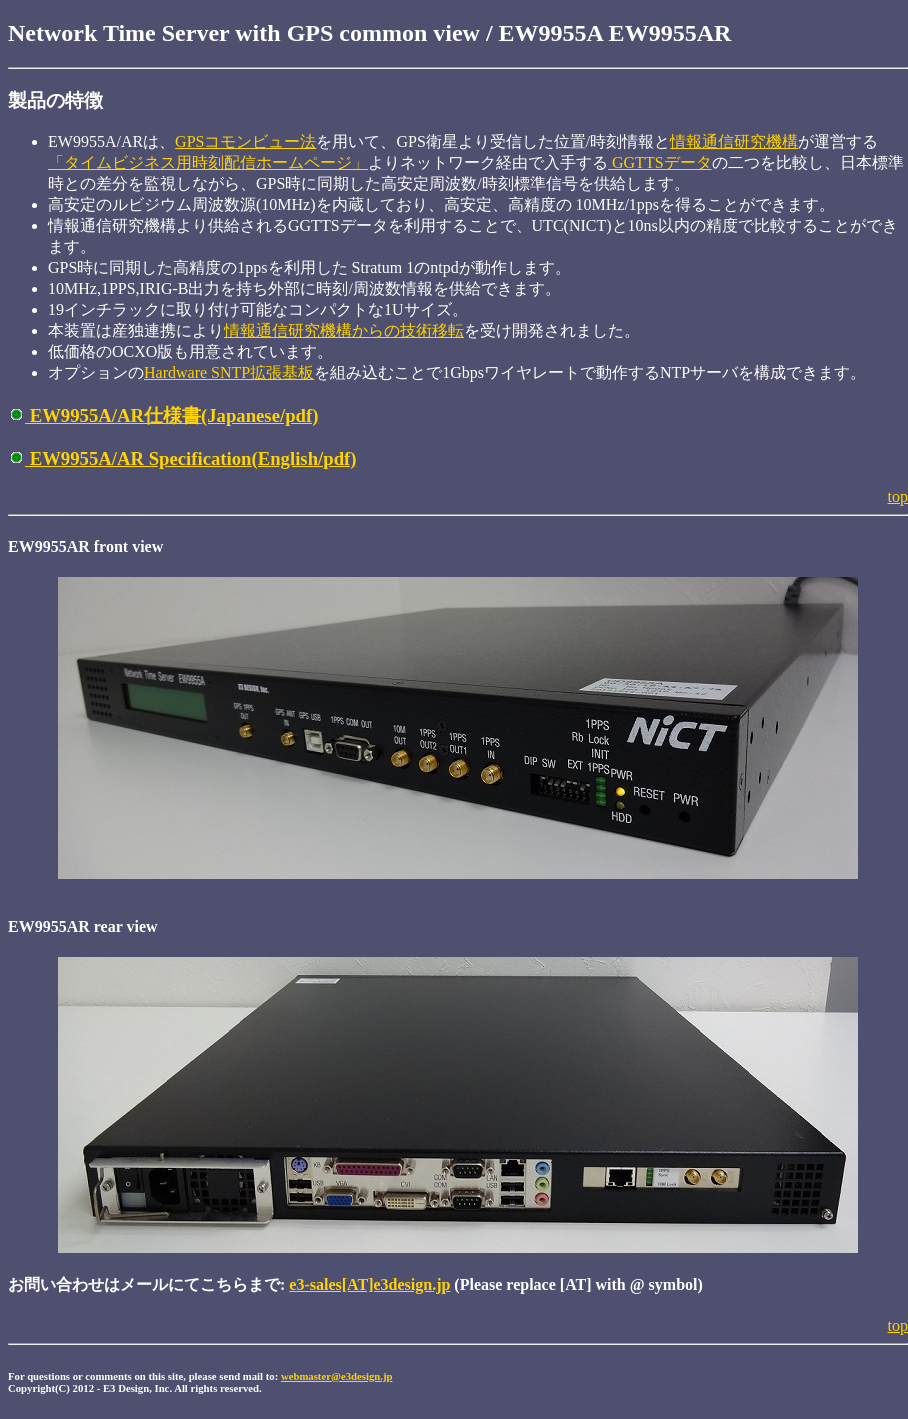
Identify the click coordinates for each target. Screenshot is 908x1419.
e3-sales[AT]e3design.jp (369, 1284)
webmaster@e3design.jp (337, 1376)
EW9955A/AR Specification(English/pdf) (182, 458)
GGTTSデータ (660, 162)
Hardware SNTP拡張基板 (229, 372)
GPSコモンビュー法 (245, 141)
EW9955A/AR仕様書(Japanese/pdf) (163, 415)
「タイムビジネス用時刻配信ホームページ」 (208, 162)
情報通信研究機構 (734, 141)
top (898, 496)
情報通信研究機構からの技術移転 (344, 330)
